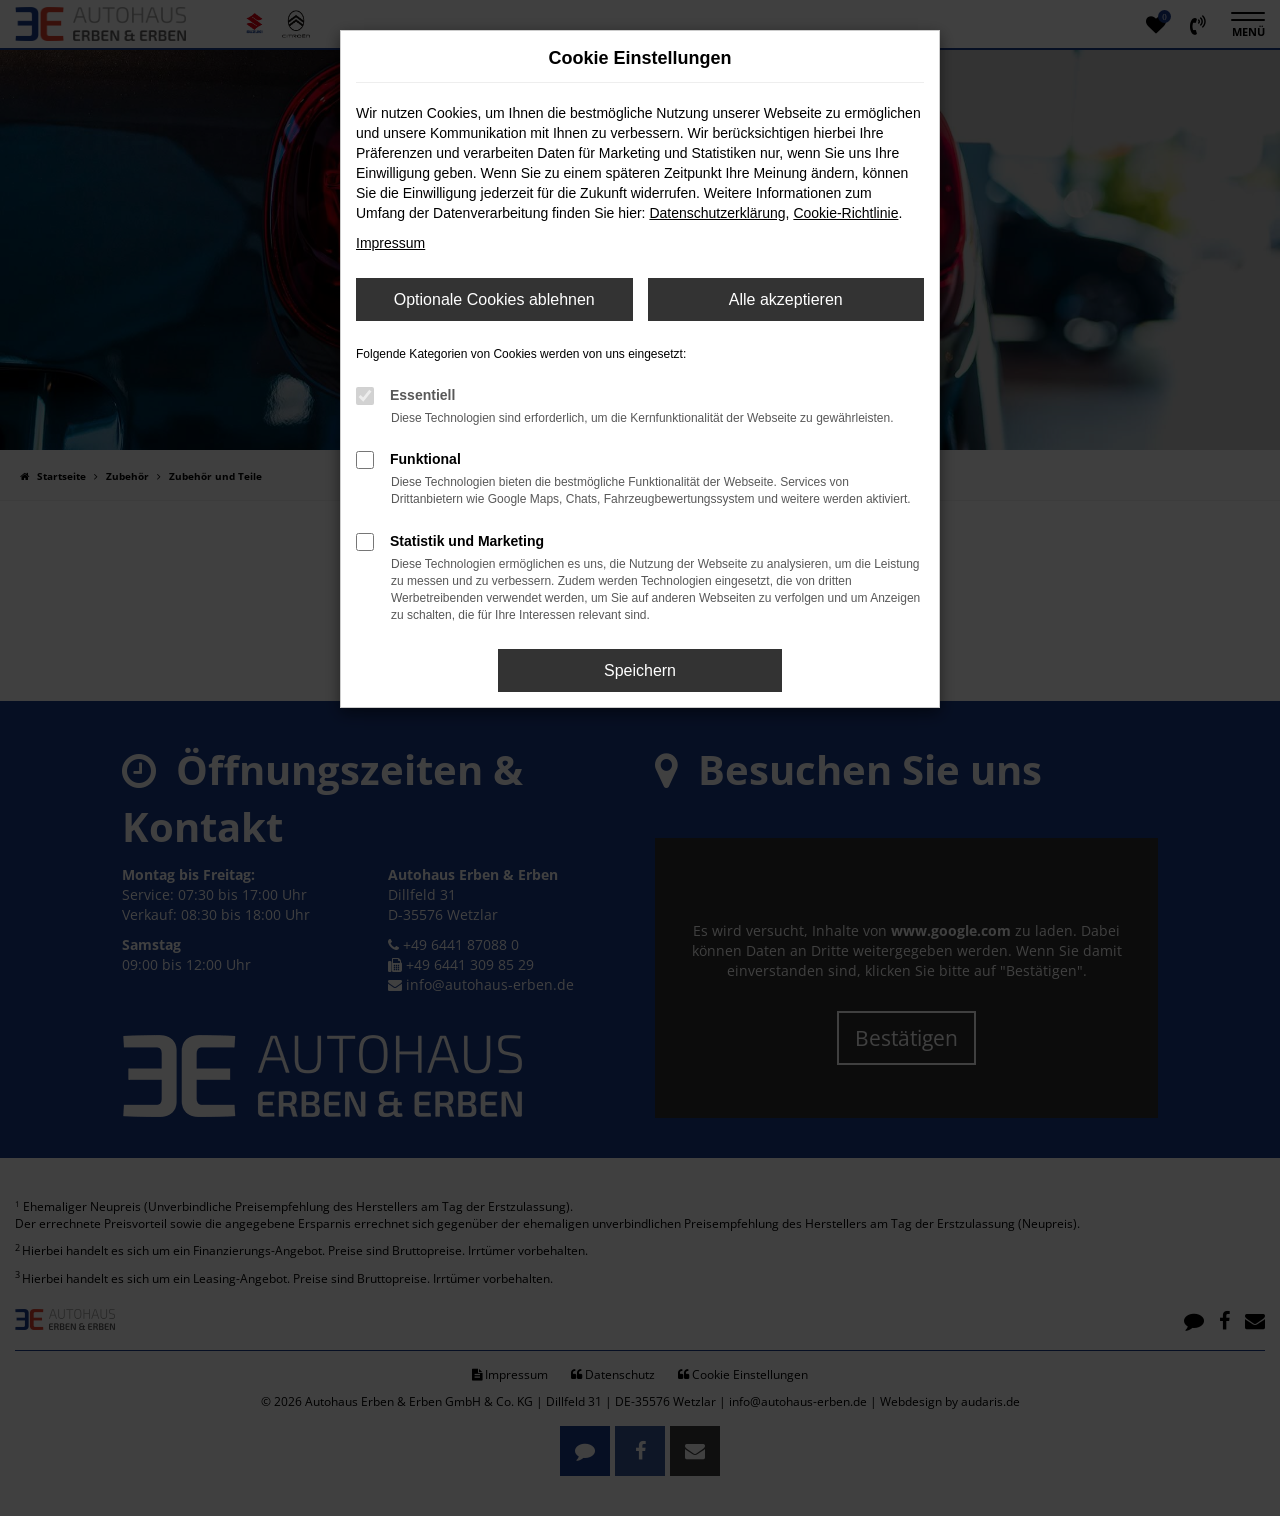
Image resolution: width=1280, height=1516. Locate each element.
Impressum (390, 243)
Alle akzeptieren (786, 299)
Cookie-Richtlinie (845, 213)
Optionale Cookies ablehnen (494, 299)
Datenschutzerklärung (717, 213)
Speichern (640, 670)
